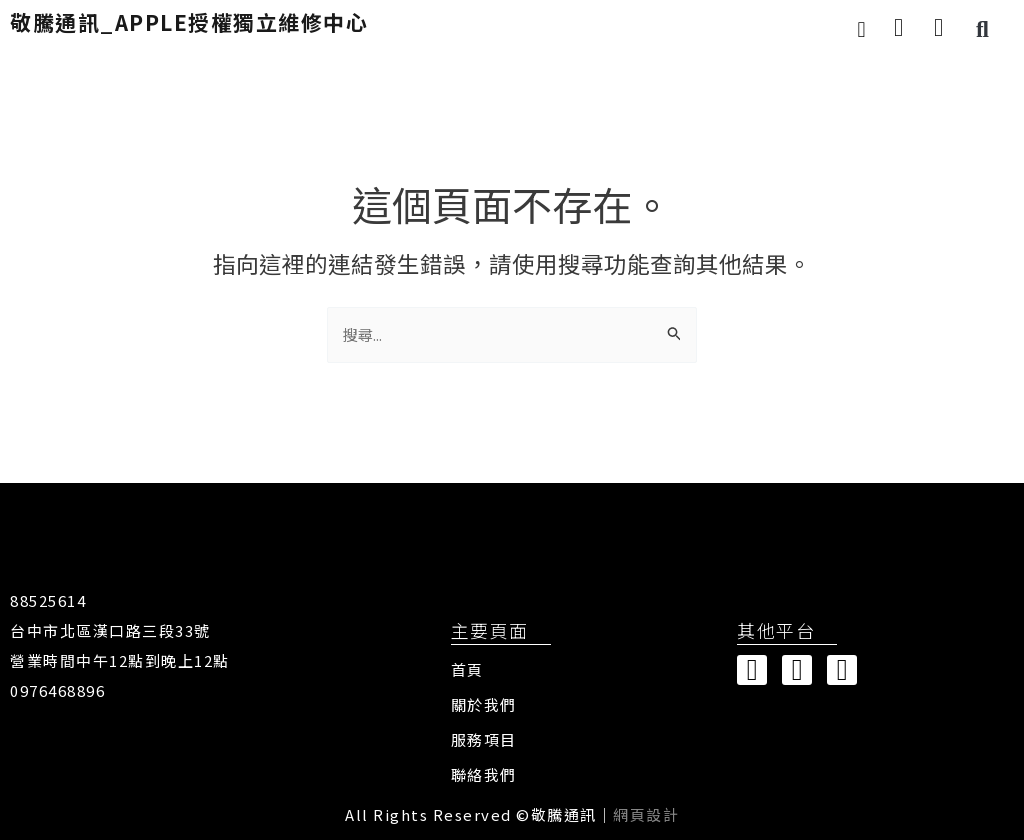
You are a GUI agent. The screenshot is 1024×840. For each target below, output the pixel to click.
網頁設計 (646, 814)
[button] (861, 29)
